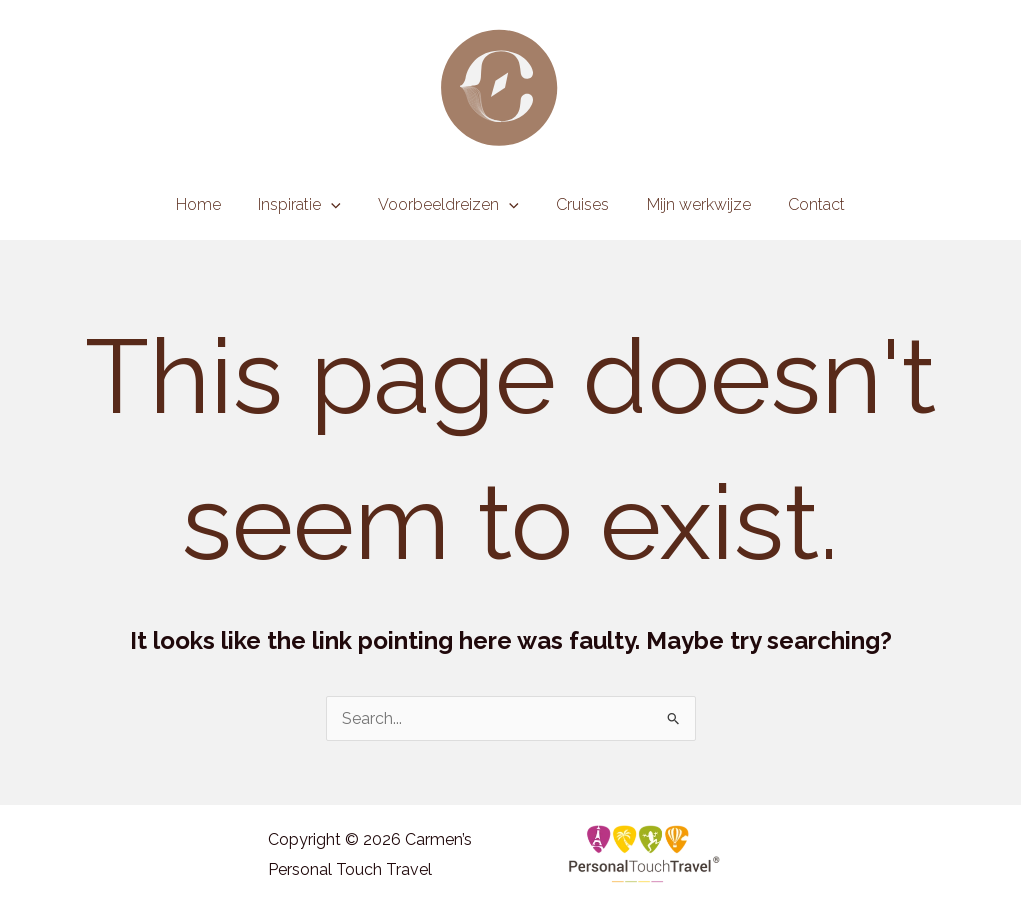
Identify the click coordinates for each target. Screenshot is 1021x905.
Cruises (580, 204)
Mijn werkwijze (691, 204)
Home (211, 204)
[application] (339, 205)
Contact (803, 204)
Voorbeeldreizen (451, 205)
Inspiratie (307, 205)
